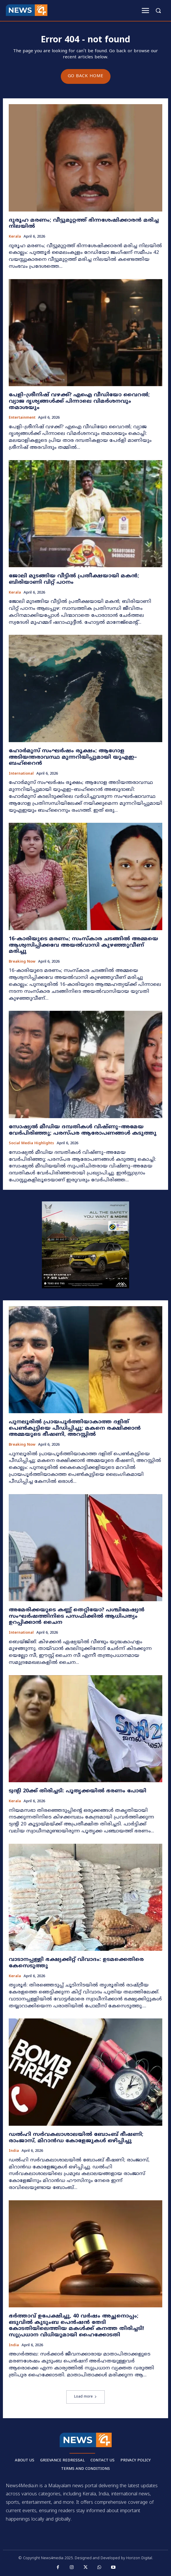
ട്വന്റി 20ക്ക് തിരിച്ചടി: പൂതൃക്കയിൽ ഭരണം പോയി (77, 1791)
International (21, 774)
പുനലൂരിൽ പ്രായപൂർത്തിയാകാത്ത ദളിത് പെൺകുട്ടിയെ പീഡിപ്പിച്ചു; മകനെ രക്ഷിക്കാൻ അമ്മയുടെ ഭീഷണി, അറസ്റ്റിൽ (75, 1428)
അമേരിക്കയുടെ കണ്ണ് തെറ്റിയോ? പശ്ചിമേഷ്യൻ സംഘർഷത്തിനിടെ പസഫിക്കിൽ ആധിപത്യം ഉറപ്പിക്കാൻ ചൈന (77, 1616)
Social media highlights (31, 1143)
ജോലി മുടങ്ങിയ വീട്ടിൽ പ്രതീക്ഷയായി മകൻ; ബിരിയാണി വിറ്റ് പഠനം (74, 579)
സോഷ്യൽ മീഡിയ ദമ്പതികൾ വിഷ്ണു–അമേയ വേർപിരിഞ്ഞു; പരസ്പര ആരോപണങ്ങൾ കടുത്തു (82, 1130)
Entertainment (22, 418)
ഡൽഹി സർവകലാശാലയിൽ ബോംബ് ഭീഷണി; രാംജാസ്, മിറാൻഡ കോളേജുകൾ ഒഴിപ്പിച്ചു (76, 2137)
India (14, 2151)
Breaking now (22, 962)
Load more (85, 2397)
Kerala (15, 237)
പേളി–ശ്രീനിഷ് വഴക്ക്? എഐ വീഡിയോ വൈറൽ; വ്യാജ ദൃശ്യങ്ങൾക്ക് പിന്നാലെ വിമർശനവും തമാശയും (79, 401)
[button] (158, 10)
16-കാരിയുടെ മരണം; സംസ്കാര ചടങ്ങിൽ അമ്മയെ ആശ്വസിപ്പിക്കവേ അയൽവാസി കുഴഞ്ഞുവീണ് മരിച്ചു (83, 945)
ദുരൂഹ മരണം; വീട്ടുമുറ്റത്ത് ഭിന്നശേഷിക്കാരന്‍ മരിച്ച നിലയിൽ (84, 223)
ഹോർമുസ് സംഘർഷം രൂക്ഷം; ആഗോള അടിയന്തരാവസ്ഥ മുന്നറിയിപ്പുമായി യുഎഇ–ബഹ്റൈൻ (73, 757)
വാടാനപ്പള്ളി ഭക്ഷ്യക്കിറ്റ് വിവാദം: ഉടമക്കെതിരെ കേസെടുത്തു (76, 1962)
